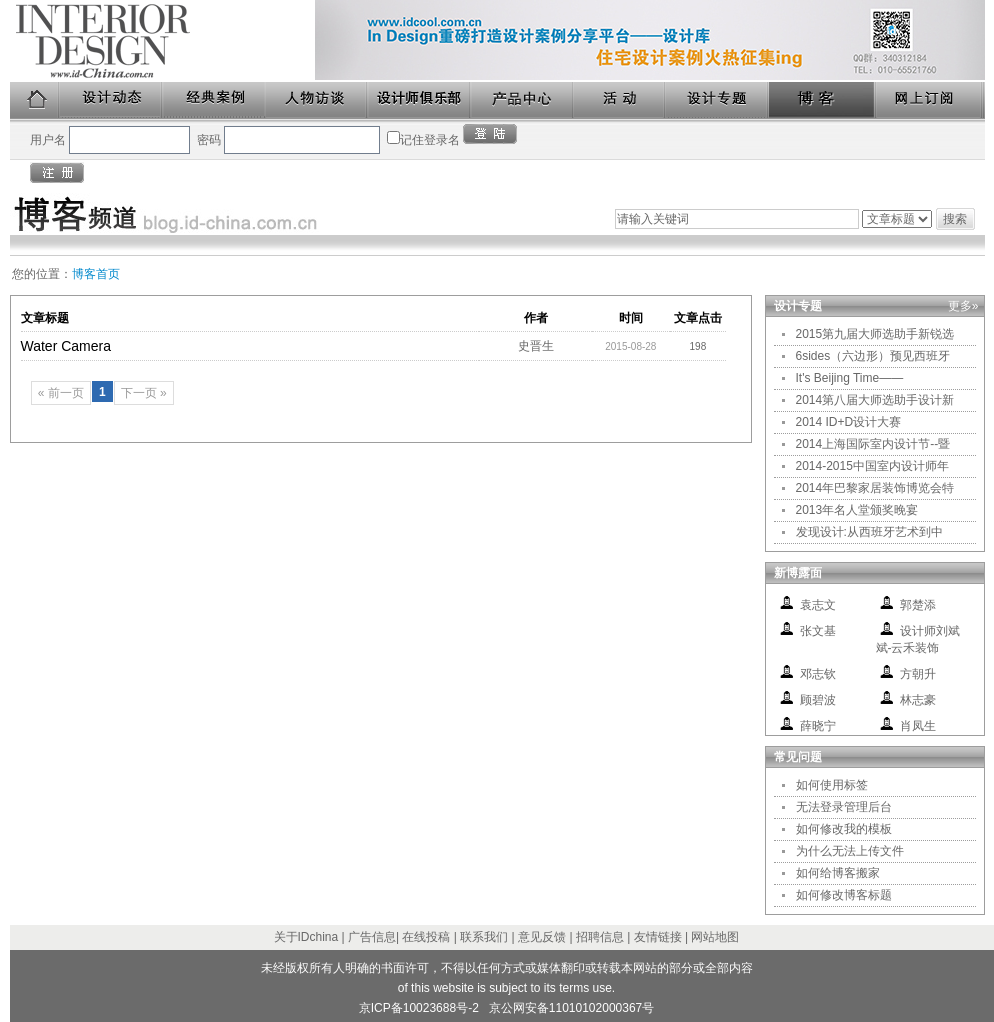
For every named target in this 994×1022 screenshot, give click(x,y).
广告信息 (372, 937)
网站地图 (715, 937)
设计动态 (111, 100)
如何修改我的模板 (844, 829)
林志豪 (918, 700)
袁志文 (818, 605)
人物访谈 (317, 100)
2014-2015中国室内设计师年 (872, 466)
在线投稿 (426, 937)
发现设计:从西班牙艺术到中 (869, 532)
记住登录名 (430, 140)
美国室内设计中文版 (162, 41)
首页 (35, 100)
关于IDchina (306, 937)
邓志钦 (818, 674)
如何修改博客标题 (844, 895)
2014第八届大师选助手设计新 (875, 400)
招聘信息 (600, 937)
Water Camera (66, 346)
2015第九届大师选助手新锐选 (875, 334)
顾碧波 (818, 700)
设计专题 (717, 100)
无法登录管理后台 (844, 807)
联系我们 (484, 937)
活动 (620, 100)
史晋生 (536, 346)
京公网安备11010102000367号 (571, 1008)
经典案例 (214, 100)
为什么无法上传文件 (850, 851)
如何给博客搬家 (838, 873)
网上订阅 (930, 100)
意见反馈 (542, 937)
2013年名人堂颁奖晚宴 (857, 510)
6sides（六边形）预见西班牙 (873, 356)
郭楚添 (918, 605)
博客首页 (96, 274)
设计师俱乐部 (419, 100)
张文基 (818, 631)
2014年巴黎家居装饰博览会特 (875, 488)
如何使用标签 (832, 785)
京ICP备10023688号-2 (419, 1008)
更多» (963, 306)
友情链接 (658, 937)
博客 (823, 100)
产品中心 (522, 100)
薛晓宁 (818, 726)
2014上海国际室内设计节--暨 (873, 444)
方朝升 (918, 674)
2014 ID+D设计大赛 (849, 422)
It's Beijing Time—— (850, 378)
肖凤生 (918, 726)
